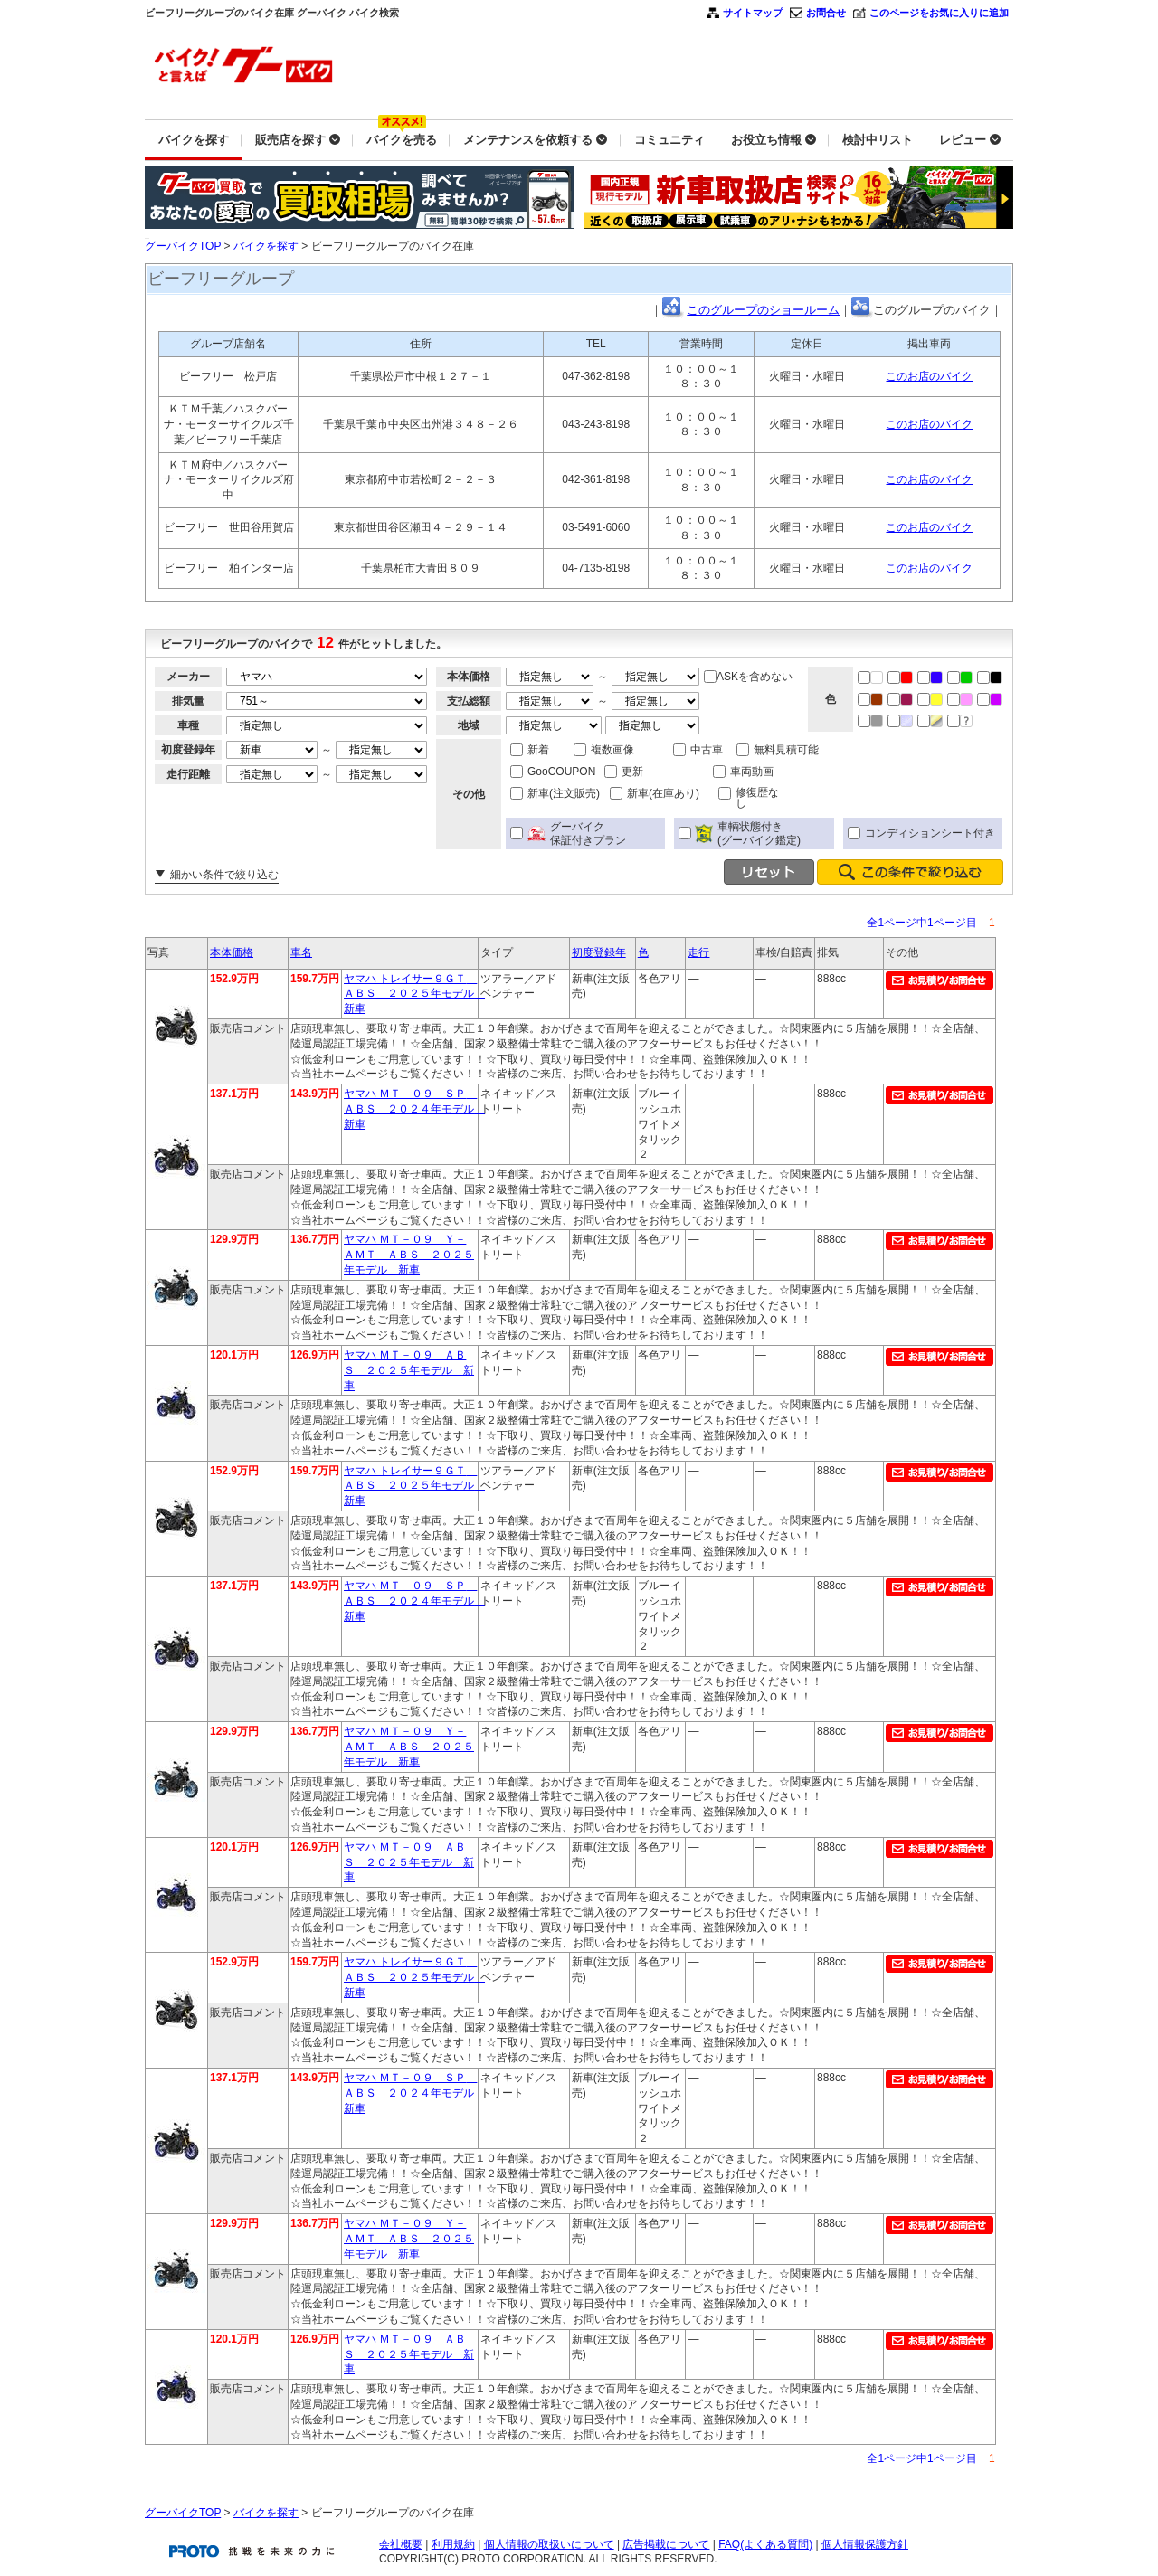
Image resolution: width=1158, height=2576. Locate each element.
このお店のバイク (929, 376)
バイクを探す (266, 246)
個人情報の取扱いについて (549, 2544)
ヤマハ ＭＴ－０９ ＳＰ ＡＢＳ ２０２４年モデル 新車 (414, 1109)
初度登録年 (599, 952)
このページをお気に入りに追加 (939, 12)
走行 (698, 952)
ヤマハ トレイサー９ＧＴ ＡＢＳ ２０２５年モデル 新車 (414, 994)
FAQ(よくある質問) (765, 2544)
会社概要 (400, 2544)
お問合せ (826, 12)
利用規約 (453, 2544)
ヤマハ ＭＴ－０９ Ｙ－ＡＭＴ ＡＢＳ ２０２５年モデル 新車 (409, 1254)
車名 (301, 952)
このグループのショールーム (763, 310)
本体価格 (231, 952)
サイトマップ (753, 12)
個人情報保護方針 (864, 2544)
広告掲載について (665, 2544)
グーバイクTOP (183, 246)
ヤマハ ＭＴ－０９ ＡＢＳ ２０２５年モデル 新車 (409, 1370)
